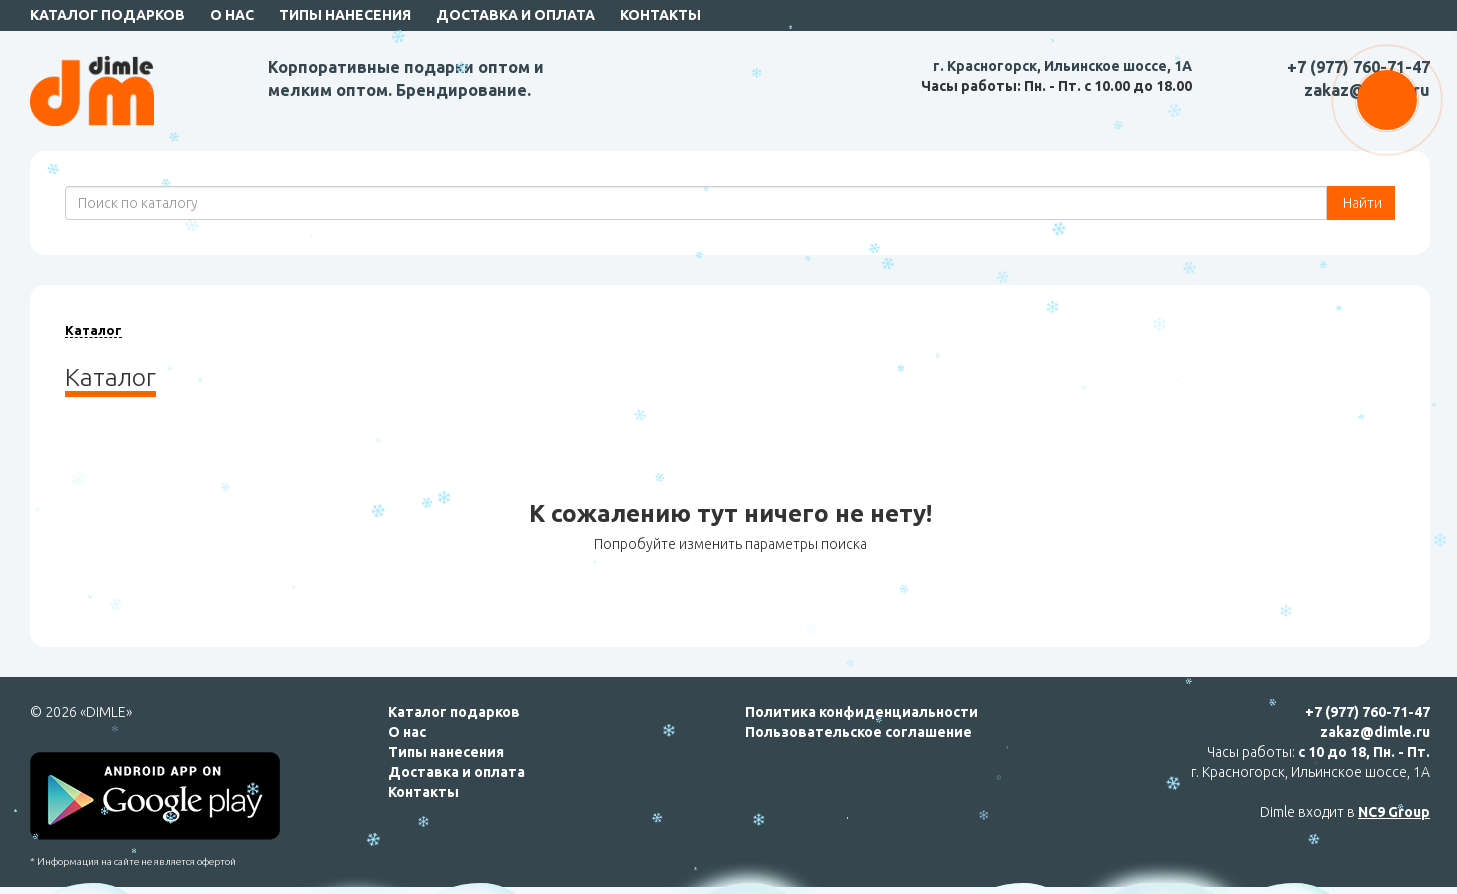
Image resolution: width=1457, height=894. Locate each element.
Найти (1361, 203)
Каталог (93, 330)
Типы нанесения (345, 15)
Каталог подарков (107, 15)
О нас (232, 15)
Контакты (660, 15)
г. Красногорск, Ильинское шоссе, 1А (1062, 66)
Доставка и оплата (515, 15)
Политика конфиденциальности (861, 712)
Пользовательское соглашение (858, 732)
